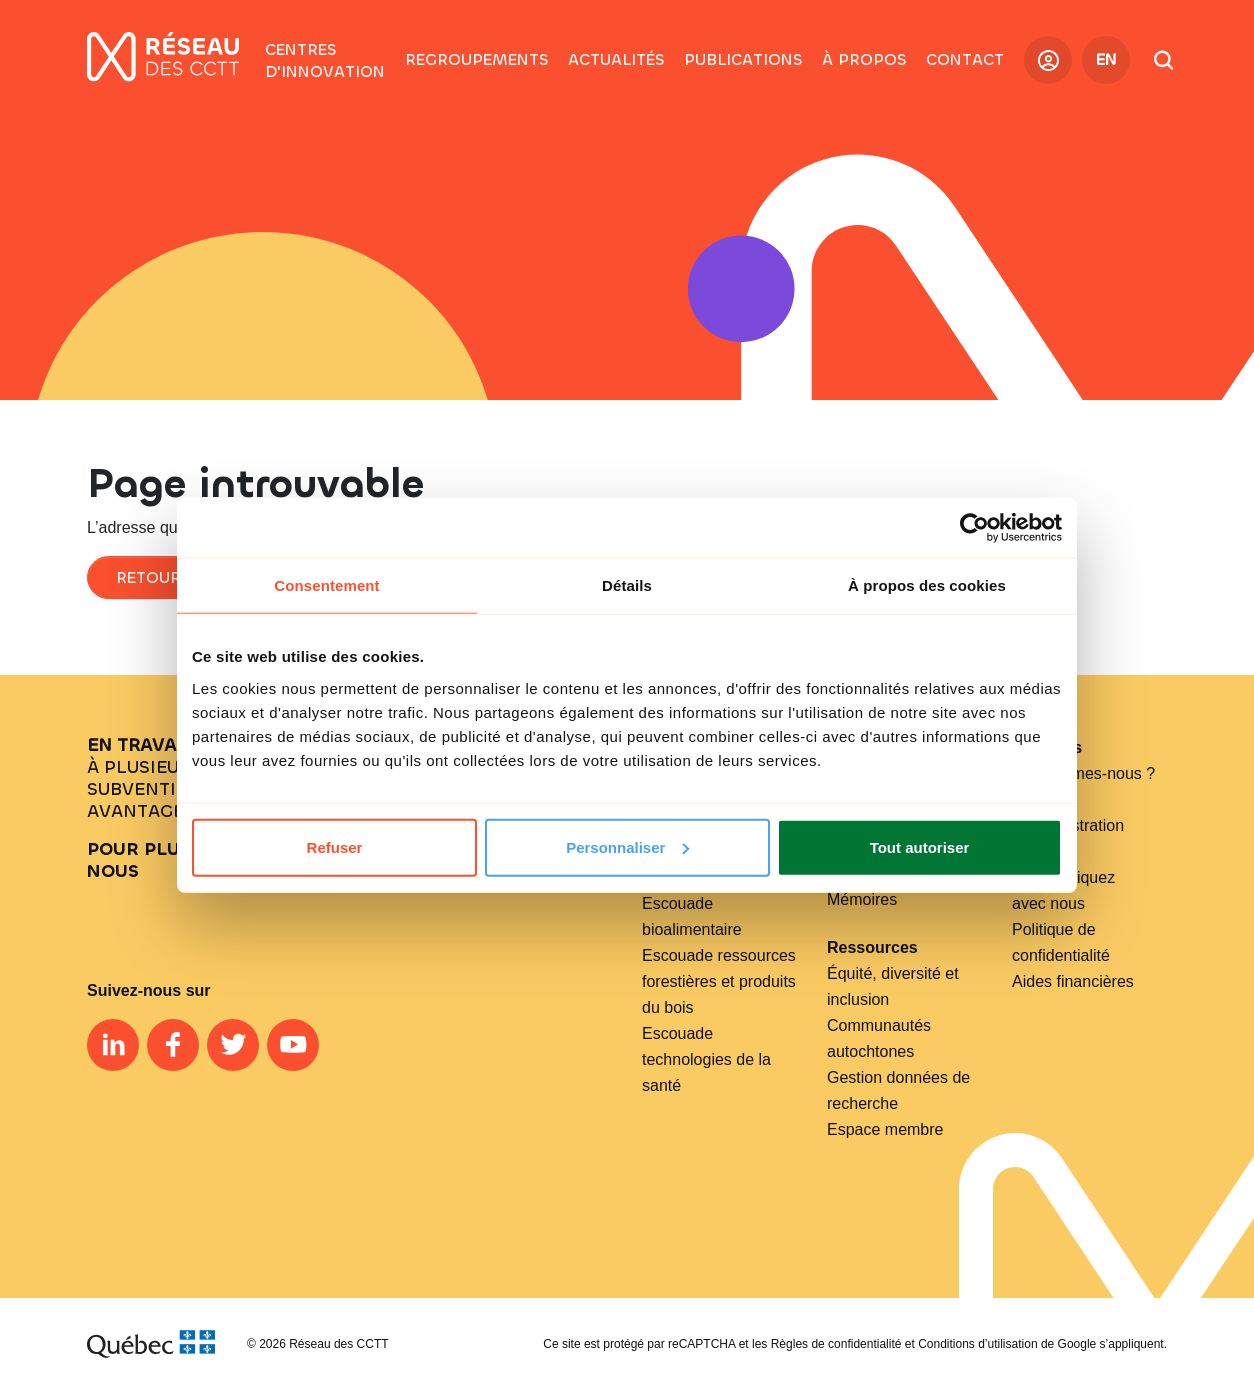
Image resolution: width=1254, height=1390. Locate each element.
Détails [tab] (627, 585)
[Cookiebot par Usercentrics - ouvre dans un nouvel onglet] (974, 528)
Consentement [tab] (326, 585)
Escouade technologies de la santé (706, 1059)
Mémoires (862, 899)
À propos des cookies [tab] (927, 585)
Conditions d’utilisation (977, 1344)
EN (1106, 59)
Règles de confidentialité (836, 1344)
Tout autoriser (920, 846)
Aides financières (1073, 981)
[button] (476, 60)
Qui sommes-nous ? (1083, 773)
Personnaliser (627, 846)
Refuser (335, 846)
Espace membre (885, 1129)
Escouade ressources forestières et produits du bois (719, 981)
